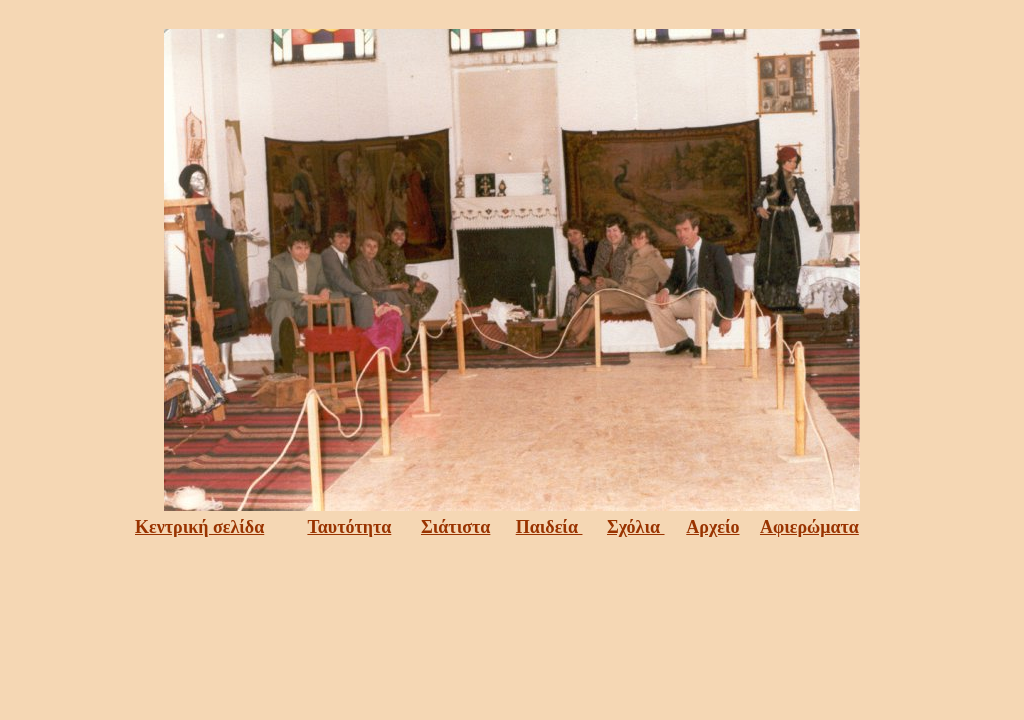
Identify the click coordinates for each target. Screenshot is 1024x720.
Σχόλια (636, 527)
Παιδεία (549, 527)
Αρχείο (712, 527)
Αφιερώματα (809, 527)
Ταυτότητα (349, 527)
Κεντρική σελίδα (199, 527)
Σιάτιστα (455, 527)
